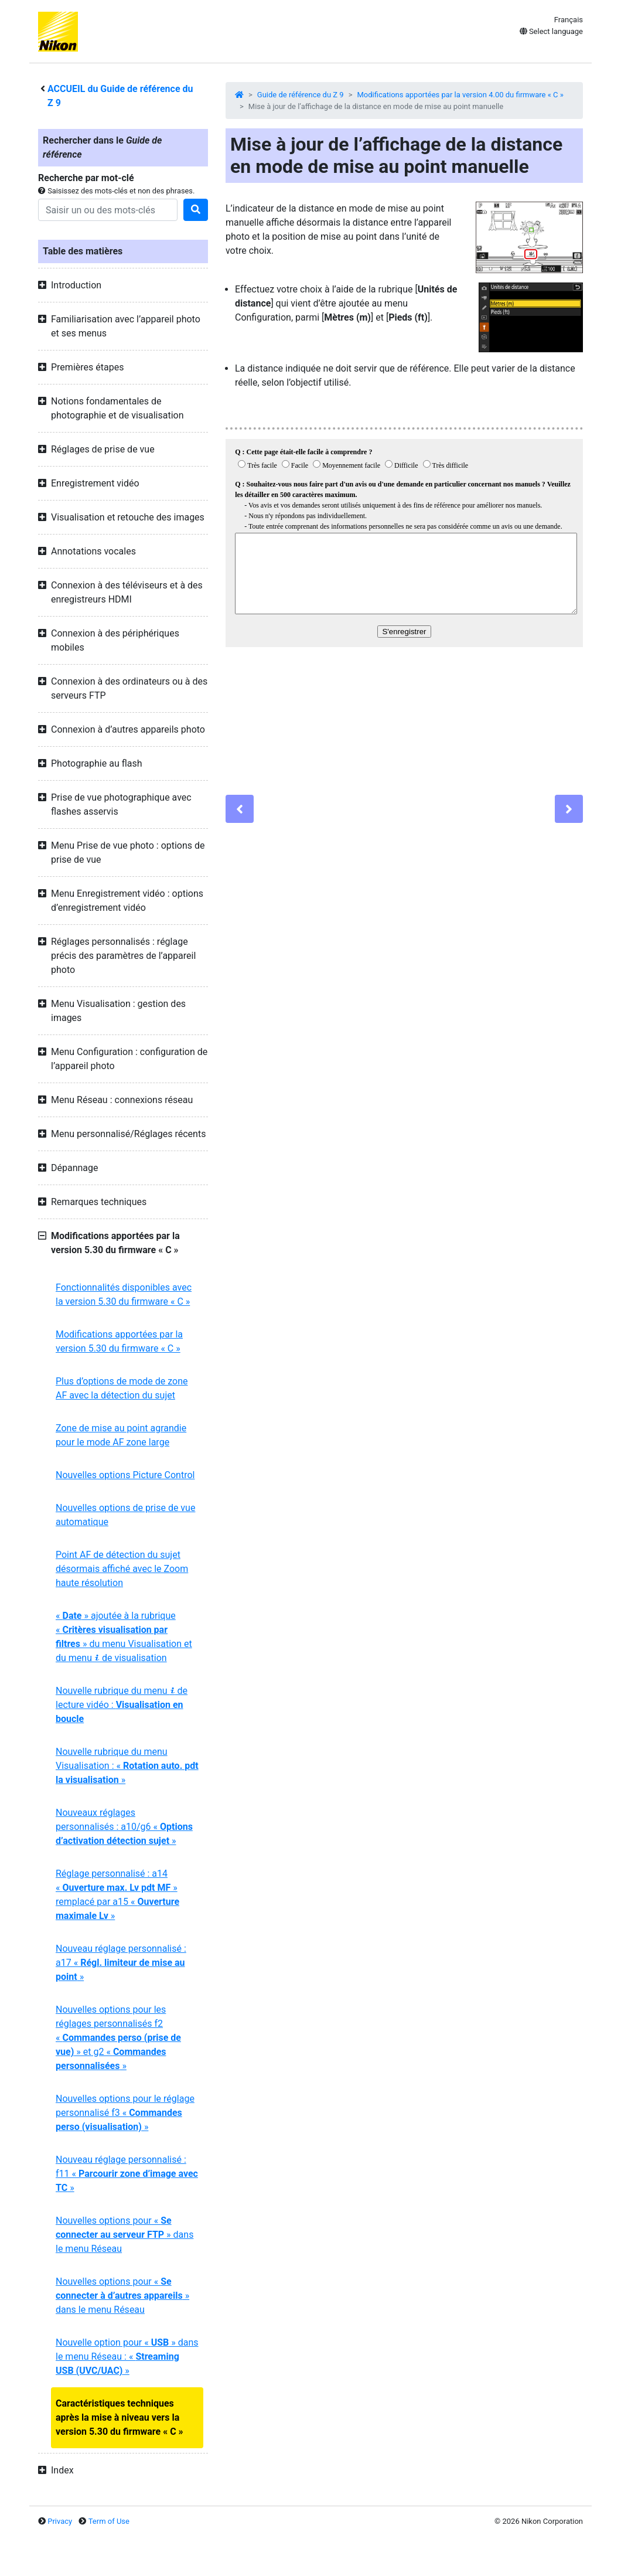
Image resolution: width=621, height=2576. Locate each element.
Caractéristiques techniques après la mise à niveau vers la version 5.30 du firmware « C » (119, 2417)
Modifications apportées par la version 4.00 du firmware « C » (460, 94)
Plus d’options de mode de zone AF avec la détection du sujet (122, 1388)
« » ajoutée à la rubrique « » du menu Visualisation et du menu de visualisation (124, 1636)
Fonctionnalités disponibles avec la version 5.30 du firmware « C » (124, 1294)
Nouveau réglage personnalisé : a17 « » (121, 1962)
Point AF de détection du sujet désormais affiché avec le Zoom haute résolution (122, 1568)
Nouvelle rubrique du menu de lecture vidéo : (121, 1704)
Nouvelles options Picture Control (125, 1475)
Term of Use (108, 2521)
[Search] (108, 210)
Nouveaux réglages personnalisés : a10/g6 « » (124, 1826)
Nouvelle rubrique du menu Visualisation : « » (127, 1765)
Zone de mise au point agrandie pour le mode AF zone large (121, 1435)
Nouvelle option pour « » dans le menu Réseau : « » (127, 2356)
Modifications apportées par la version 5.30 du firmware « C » (119, 1341)
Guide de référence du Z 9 (300, 94)
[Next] (569, 809)
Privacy (59, 2521)
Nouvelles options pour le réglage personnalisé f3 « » (125, 2112)
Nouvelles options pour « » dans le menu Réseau (124, 2234)
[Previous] (240, 809)
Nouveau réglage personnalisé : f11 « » (127, 2173)
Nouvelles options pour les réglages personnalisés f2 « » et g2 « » (118, 2037)
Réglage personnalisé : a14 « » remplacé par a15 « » (117, 1894)
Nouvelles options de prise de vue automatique (125, 1514)
